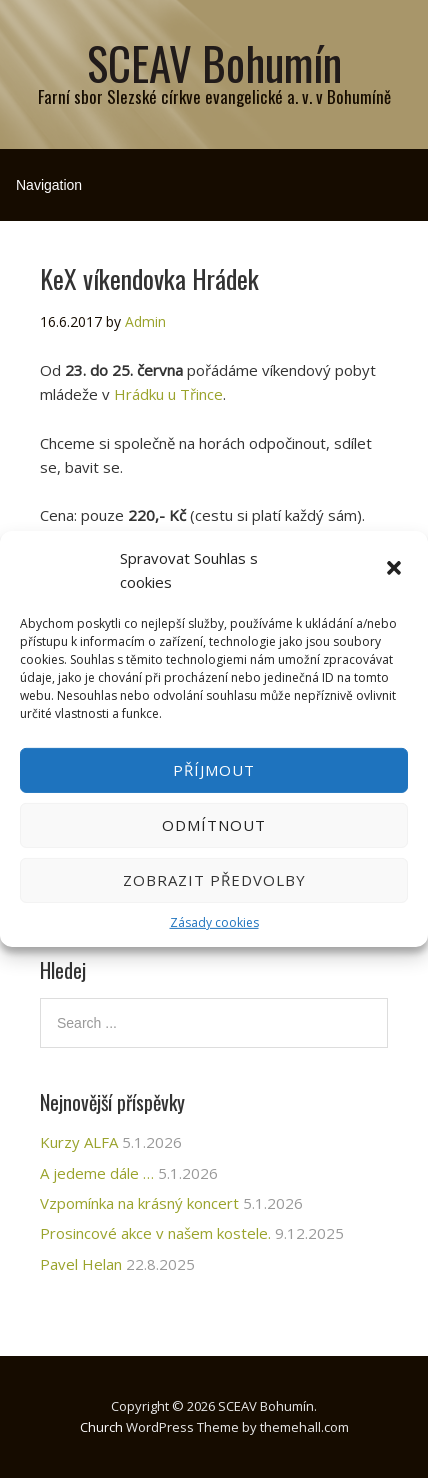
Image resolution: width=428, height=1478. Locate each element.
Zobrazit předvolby (214, 880)
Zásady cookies (214, 922)
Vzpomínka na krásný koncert (139, 1203)
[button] (396, 570)
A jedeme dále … (97, 1173)
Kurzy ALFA (79, 1142)
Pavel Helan (81, 1264)
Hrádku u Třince (168, 394)
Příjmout (214, 770)
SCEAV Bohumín (214, 62)
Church (101, 1427)
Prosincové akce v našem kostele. (155, 1233)
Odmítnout (214, 825)
